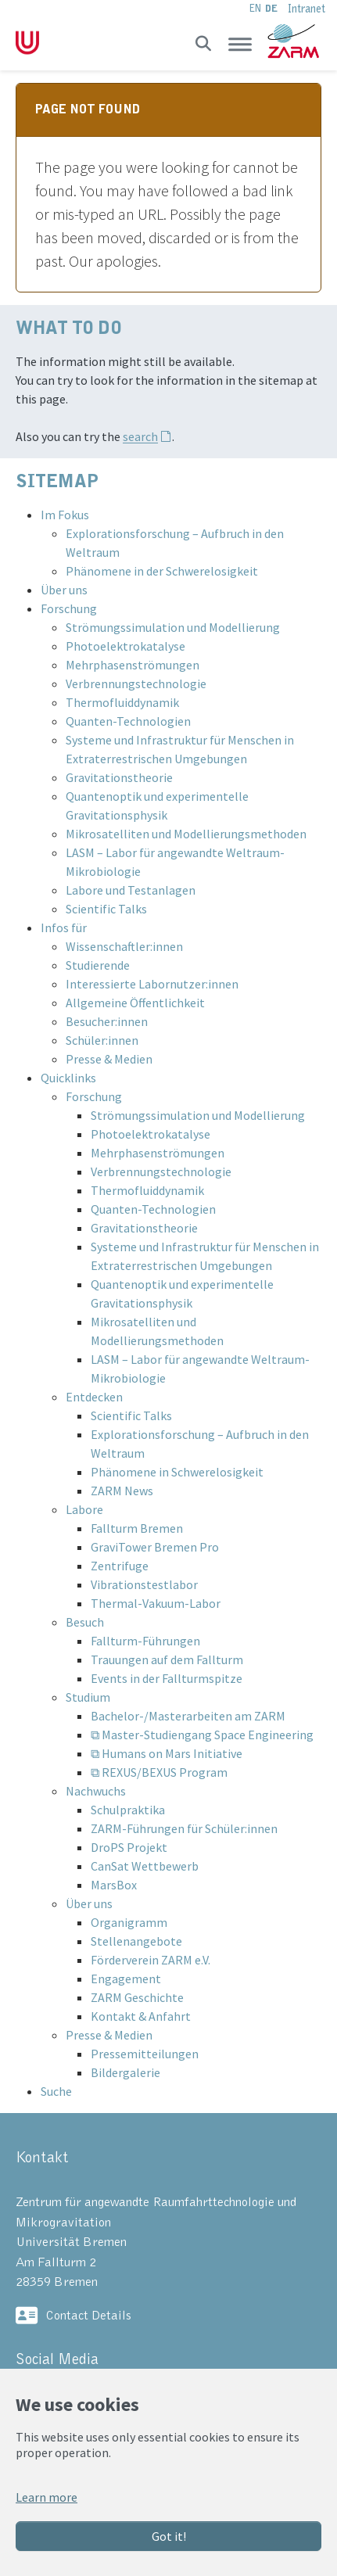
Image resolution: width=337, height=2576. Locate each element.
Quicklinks (68, 1077)
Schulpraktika (128, 1809)
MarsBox (114, 1885)
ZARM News (122, 1490)
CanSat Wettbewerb (145, 1866)
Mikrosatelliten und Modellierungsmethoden (186, 833)
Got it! (169, 2536)
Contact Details (88, 2316)
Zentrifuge (120, 1565)
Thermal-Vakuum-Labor (155, 1603)
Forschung (69, 608)
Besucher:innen (107, 1021)
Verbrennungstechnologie (136, 683)
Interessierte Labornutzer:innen (152, 984)
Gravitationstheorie (119, 777)
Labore (84, 1509)
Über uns (64, 589)
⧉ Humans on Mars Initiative (166, 1753)
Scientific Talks (106, 909)
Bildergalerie (125, 2072)
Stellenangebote (136, 1941)
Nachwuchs (96, 1791)
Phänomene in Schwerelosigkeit (177, 1472)
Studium (88, 1697)
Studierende (98, 965)
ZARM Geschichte (137, 1997)
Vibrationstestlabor (144, 1584)
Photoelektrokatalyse (125, 646)
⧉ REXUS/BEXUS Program (159, 1772)
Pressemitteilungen (145, 2053)
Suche (56, 2091)
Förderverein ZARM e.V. (150, 1960)
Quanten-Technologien (128, 721)
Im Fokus (65, 514)
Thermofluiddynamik (122, 702)
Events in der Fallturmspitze (166, 1678)
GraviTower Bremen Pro (155, 1547)
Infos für (64, 927)
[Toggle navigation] (240, 43)
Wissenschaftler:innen (124, 946)
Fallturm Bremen (137, 1528)
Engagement (126, 1978)
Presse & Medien (109, 1059)
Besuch (85, 1622)
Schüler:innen (102, 1040)
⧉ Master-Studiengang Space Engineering (202, 1734)
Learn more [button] (46, 2497)
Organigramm (129, 1922)
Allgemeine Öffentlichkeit (135, 1002)
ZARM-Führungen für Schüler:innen (184, 1828)
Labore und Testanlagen (130, 890)
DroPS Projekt (129, 1847)
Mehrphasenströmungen (132, 665)
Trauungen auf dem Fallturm (167, 1659)
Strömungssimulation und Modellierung (173, 627)
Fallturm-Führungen (145, 1641)
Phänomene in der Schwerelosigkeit (162, 571)
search (140, 436)
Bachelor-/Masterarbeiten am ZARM (188, 1716)
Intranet (306, 9)
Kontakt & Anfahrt (141, 2016)
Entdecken (94, 1397)
